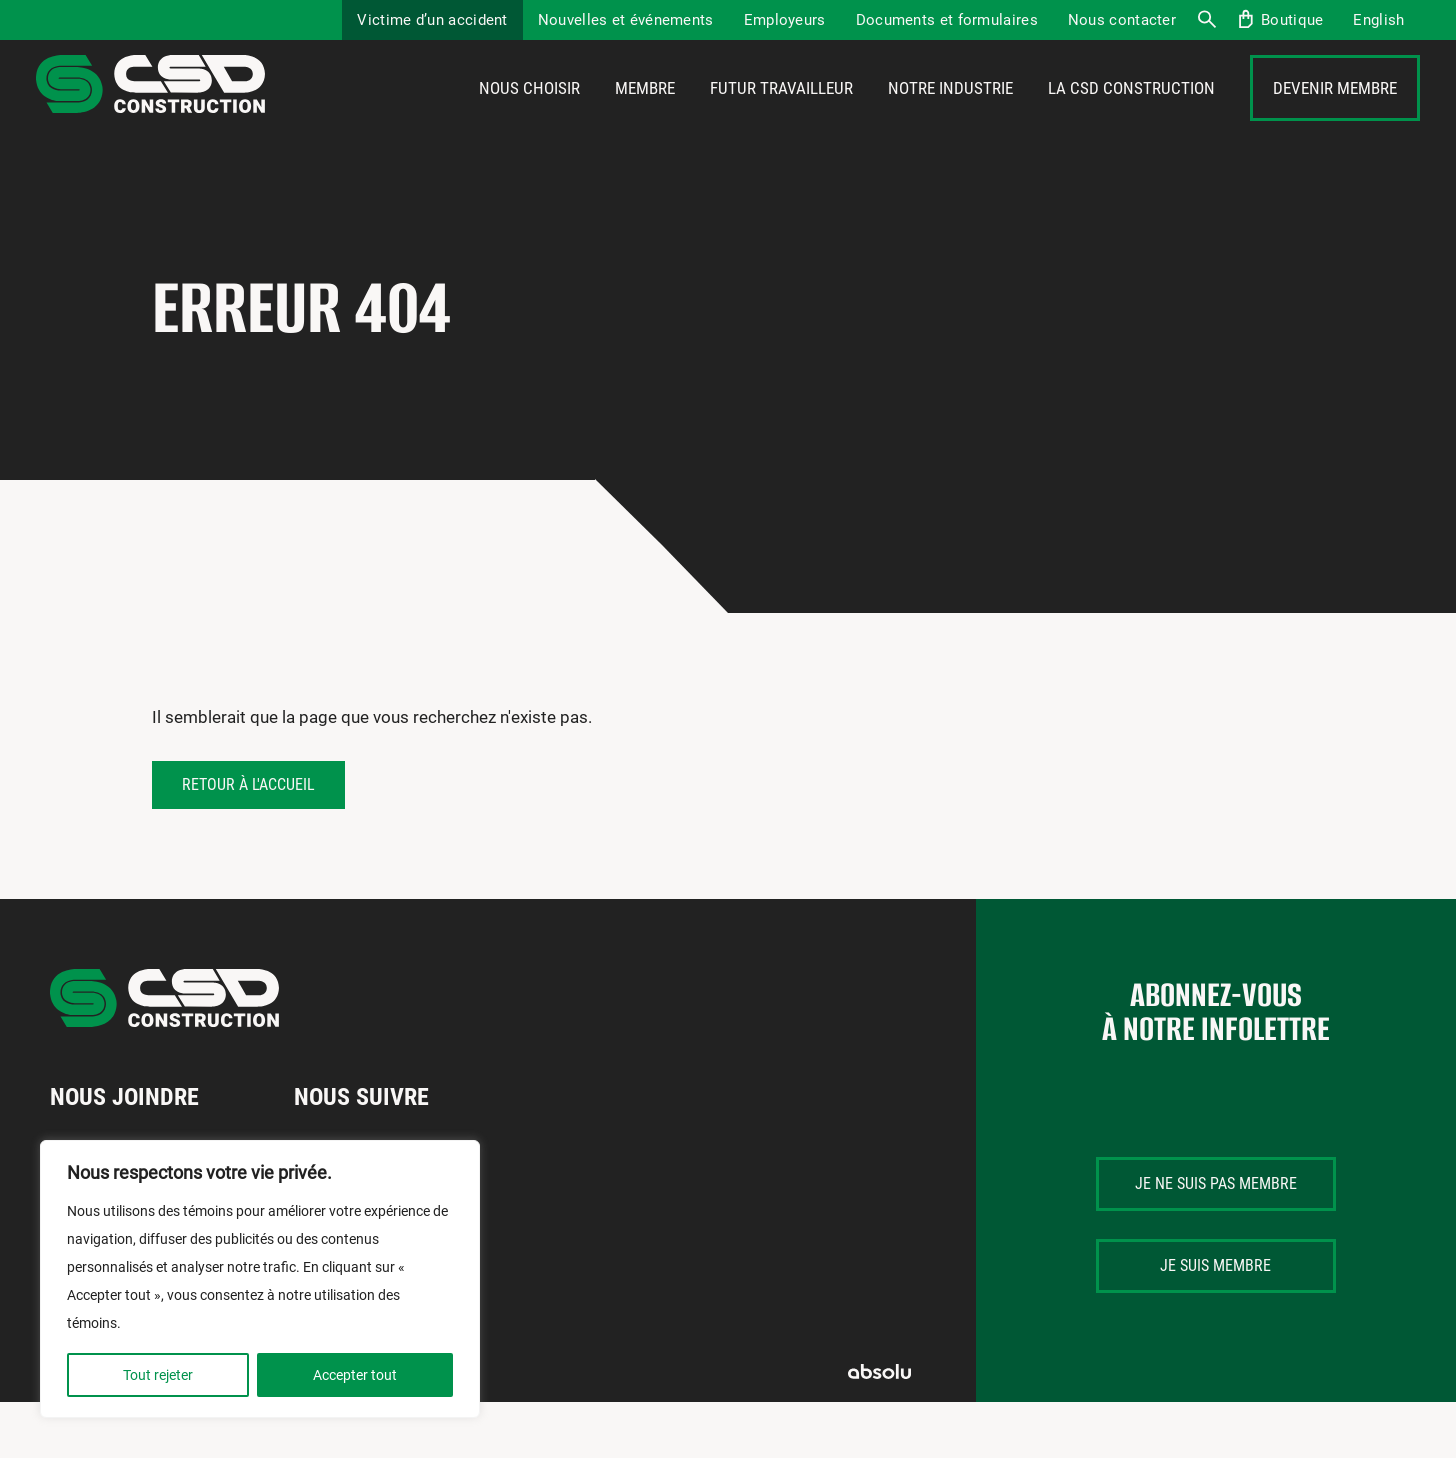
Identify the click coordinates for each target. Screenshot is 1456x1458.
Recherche (1206, 20)
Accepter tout (355, 1375)
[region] (260, 1279)
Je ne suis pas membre (1216, 1239)
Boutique (1292, 20)
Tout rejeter (158, 1375)
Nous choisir (529, 117)
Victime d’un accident (432, 20)
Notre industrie (950, 117)
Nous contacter (1122, 20)
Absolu (879, 1427)
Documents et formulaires (947, 20)
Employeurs (785, 20)
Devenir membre (1335, 117)
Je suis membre (1215, 1321)
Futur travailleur (781, 117)
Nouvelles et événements (626, 20)
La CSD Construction (1131, 117)
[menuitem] (1378, 20)
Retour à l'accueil (248, 840)
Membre (645, 117)
